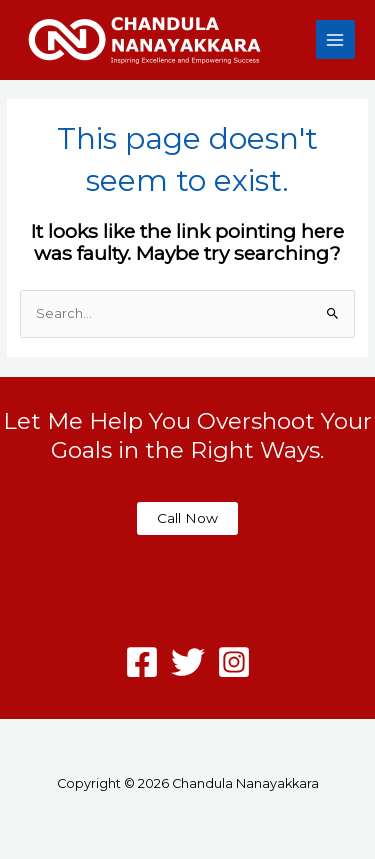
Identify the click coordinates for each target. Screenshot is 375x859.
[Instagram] (234, 662)
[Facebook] (142, 662)
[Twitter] (188, 662)
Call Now (187, 518)
